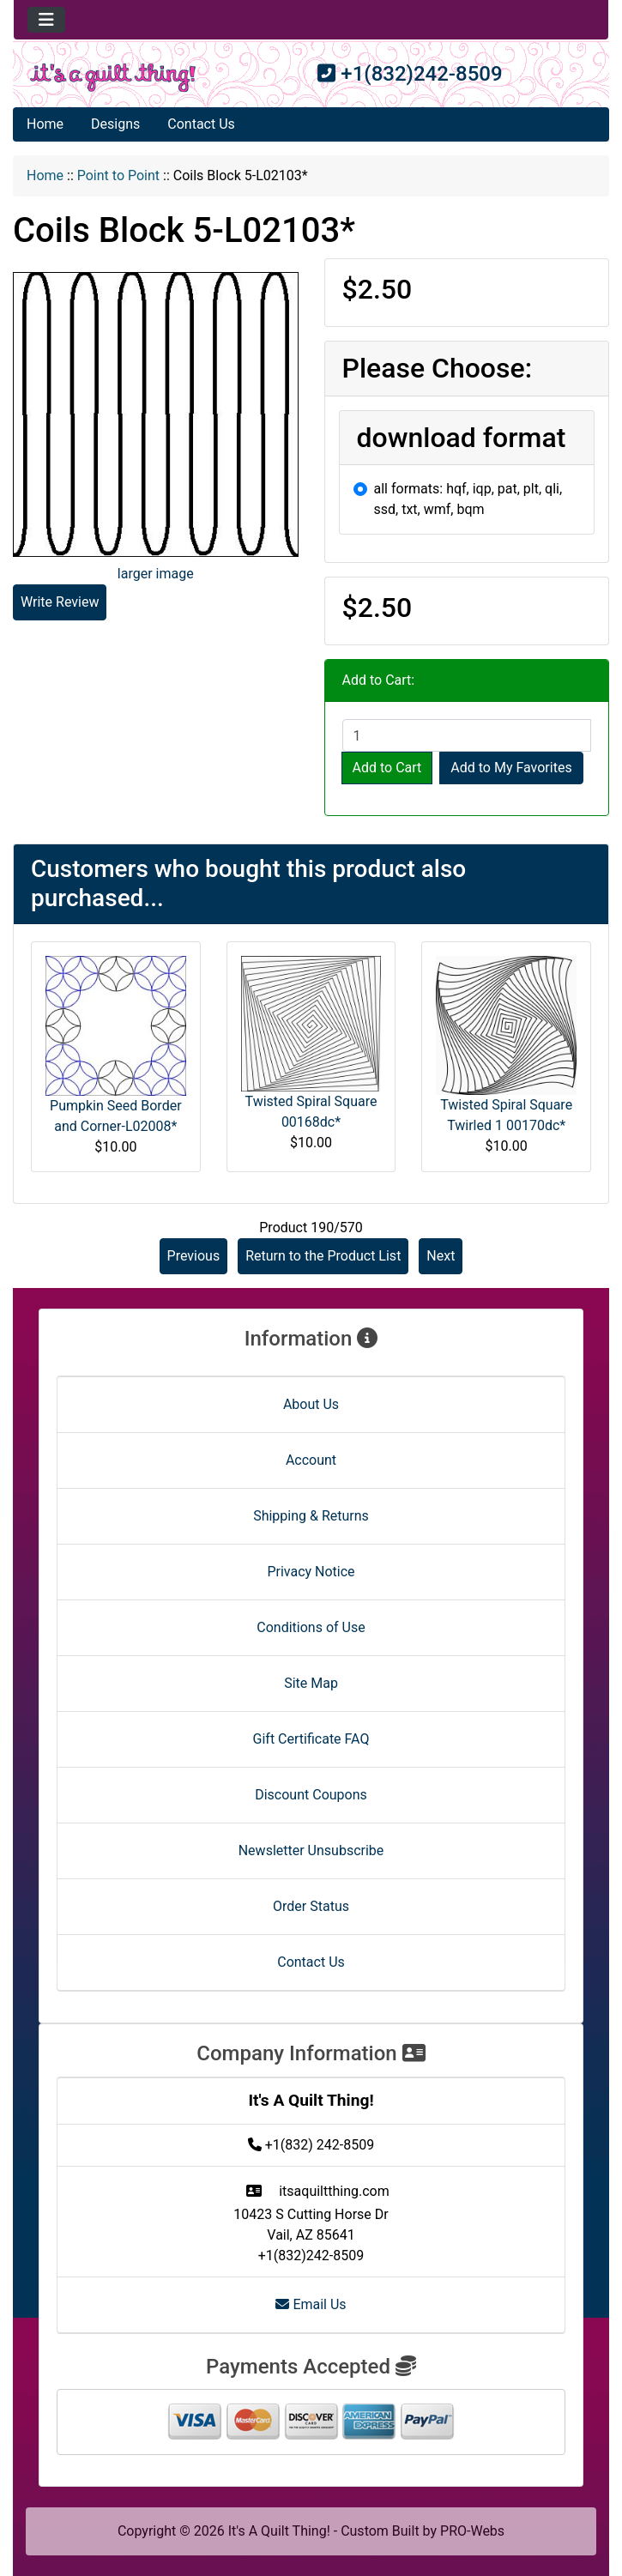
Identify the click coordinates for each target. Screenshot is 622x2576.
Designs (115, 124)
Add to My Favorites (510, 767)
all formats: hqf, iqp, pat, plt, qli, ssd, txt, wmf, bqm (468, 499)
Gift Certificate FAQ (311, 1739)
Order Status (311, 1906)
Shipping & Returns (311, 1516)
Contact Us (201, 124)
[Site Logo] (113, 78)
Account (311, 1460)
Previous (193, 1256)
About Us (311, 1404)
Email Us (310, 2304)
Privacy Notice (310, 1571)
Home (45, 124)
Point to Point (118, 175)
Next (440, 1256)
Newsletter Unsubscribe (311, 1850)
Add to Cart (387, 767)
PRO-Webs (472, 2531)
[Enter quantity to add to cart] (467, 735)
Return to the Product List (323, 1256)
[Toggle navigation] (46, 20)
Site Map (311, 1683)
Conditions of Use (311, 1627)
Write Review (60, 602)
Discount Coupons (311, 1795)
